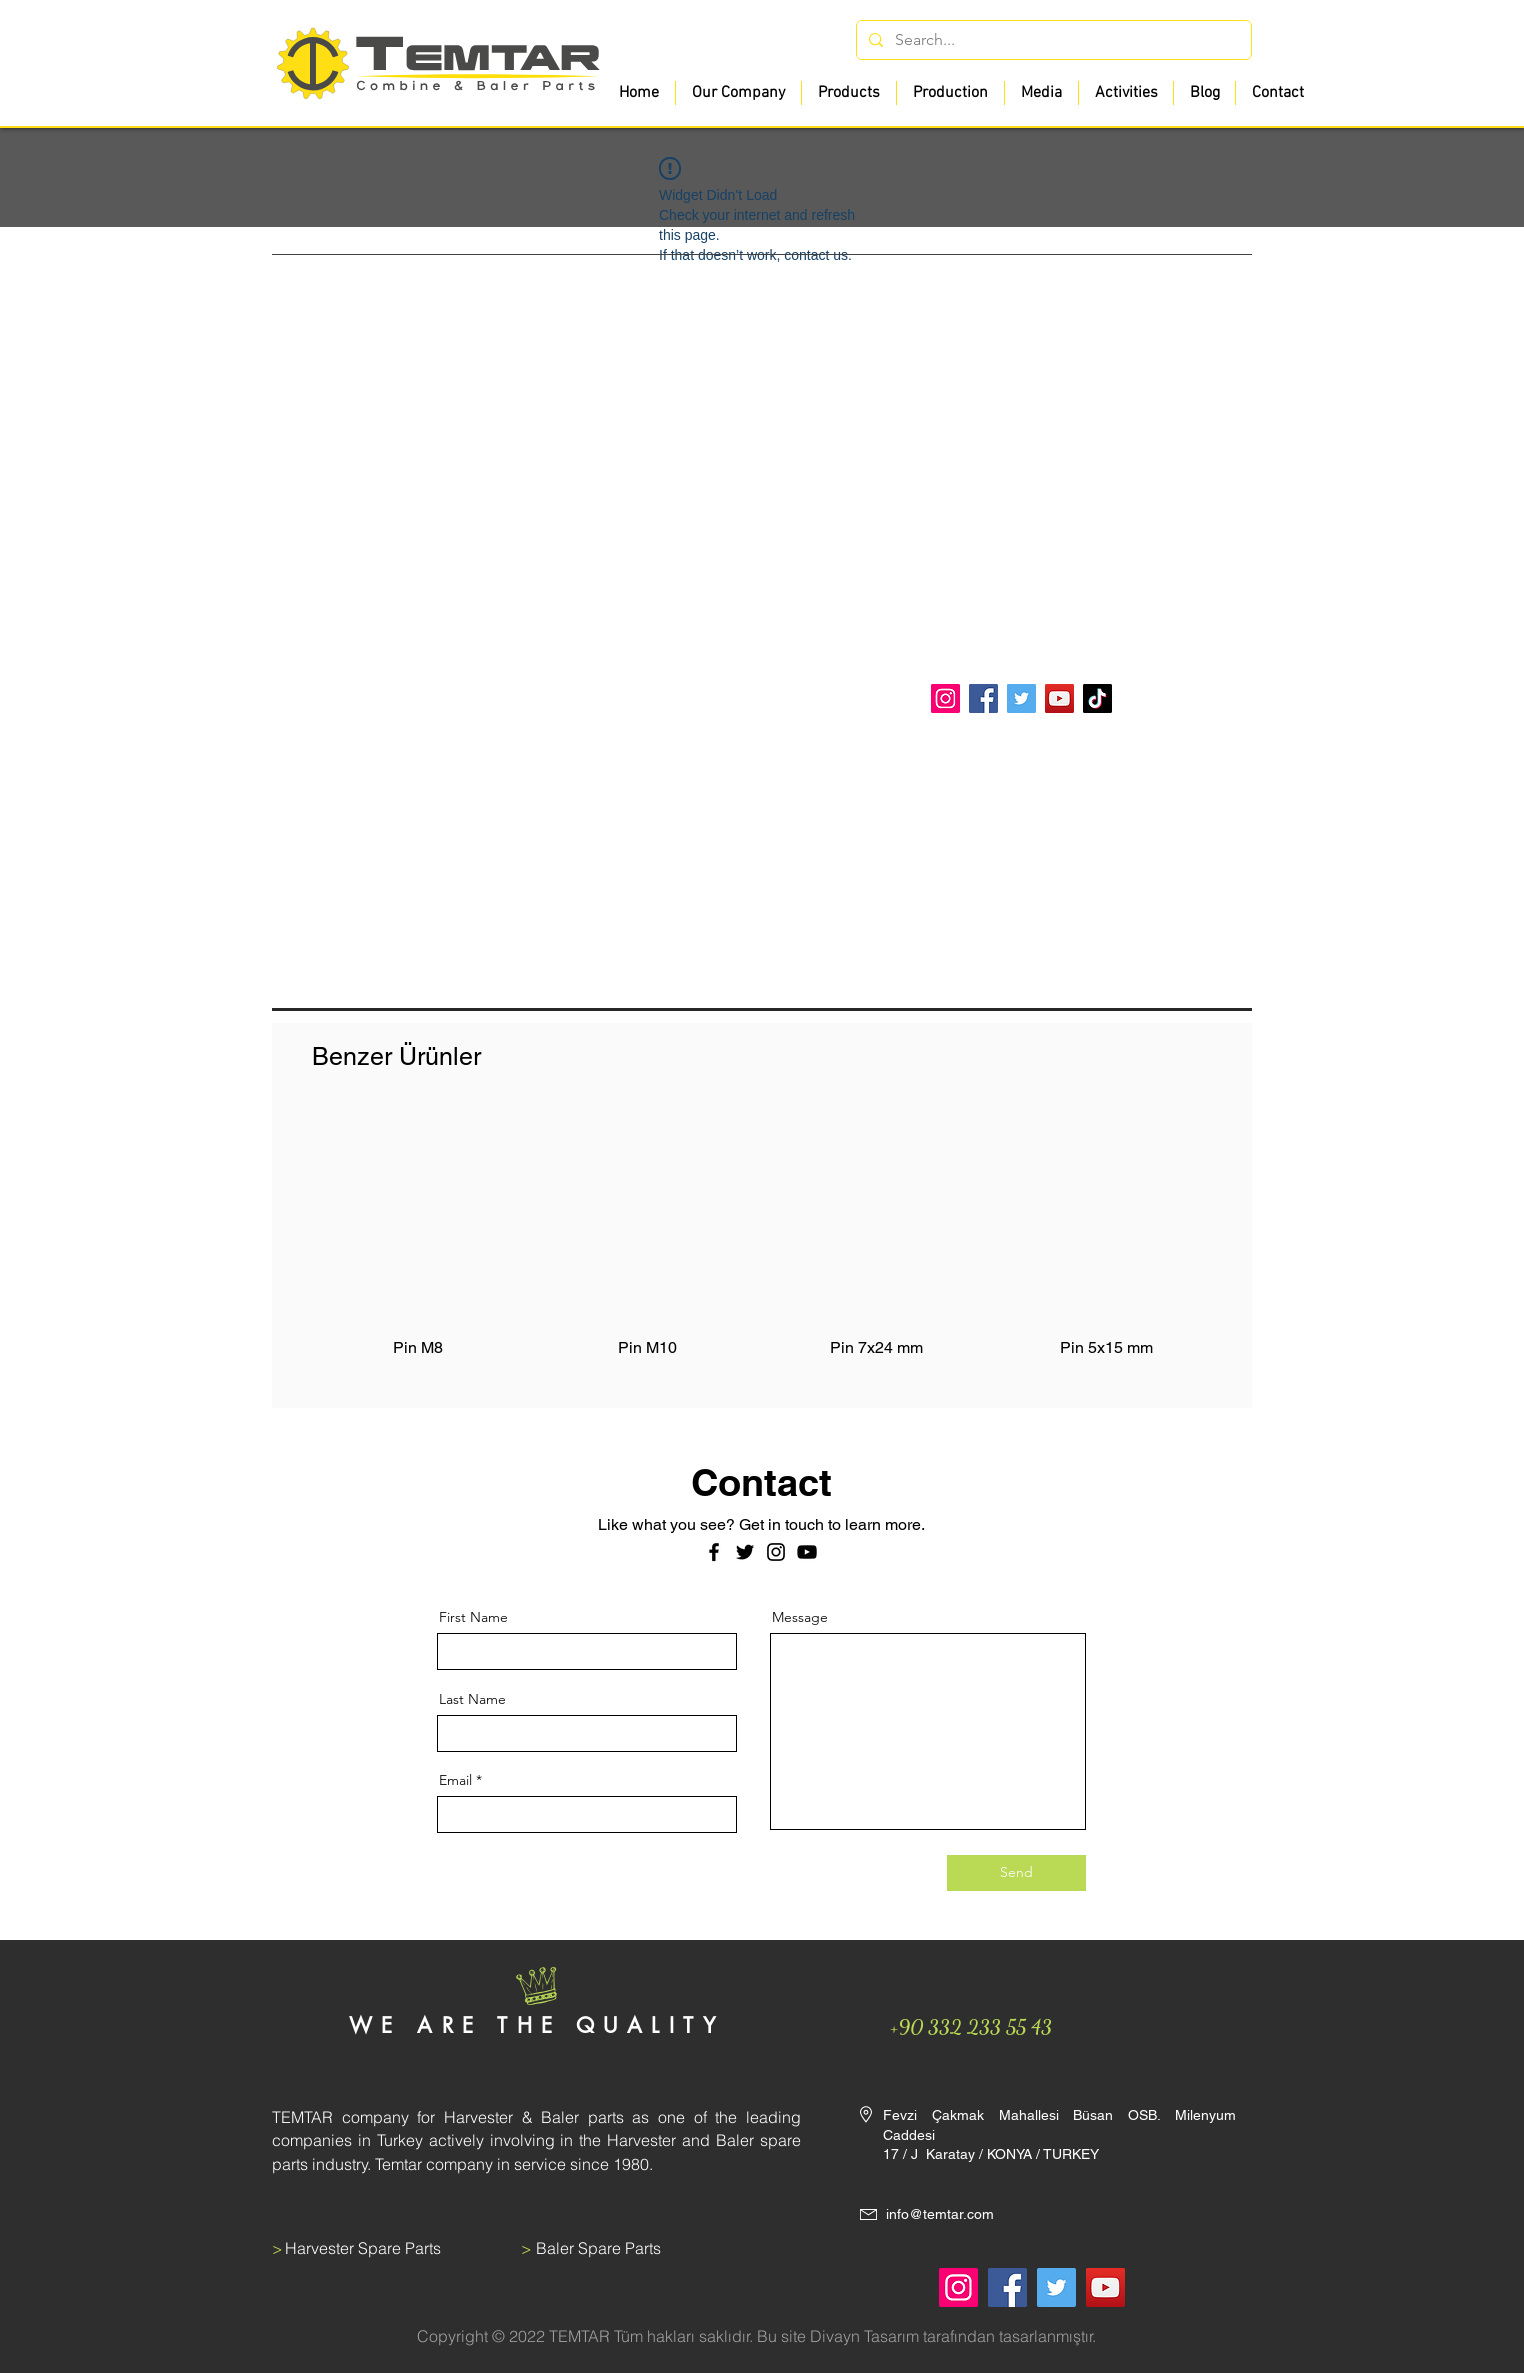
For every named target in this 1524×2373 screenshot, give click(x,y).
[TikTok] (1097, 698)
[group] (762, 1246)
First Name (473, 1617)
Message (800, 1617)
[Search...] (1052, 40)
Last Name (472, 1699)
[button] (848, 93)
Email (455, 1780)
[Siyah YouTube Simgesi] (807, 1552)
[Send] (1016, 1873)
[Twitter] (1021, 698)
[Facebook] (983, 698)
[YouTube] (1059, 698)
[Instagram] (945, 698)
